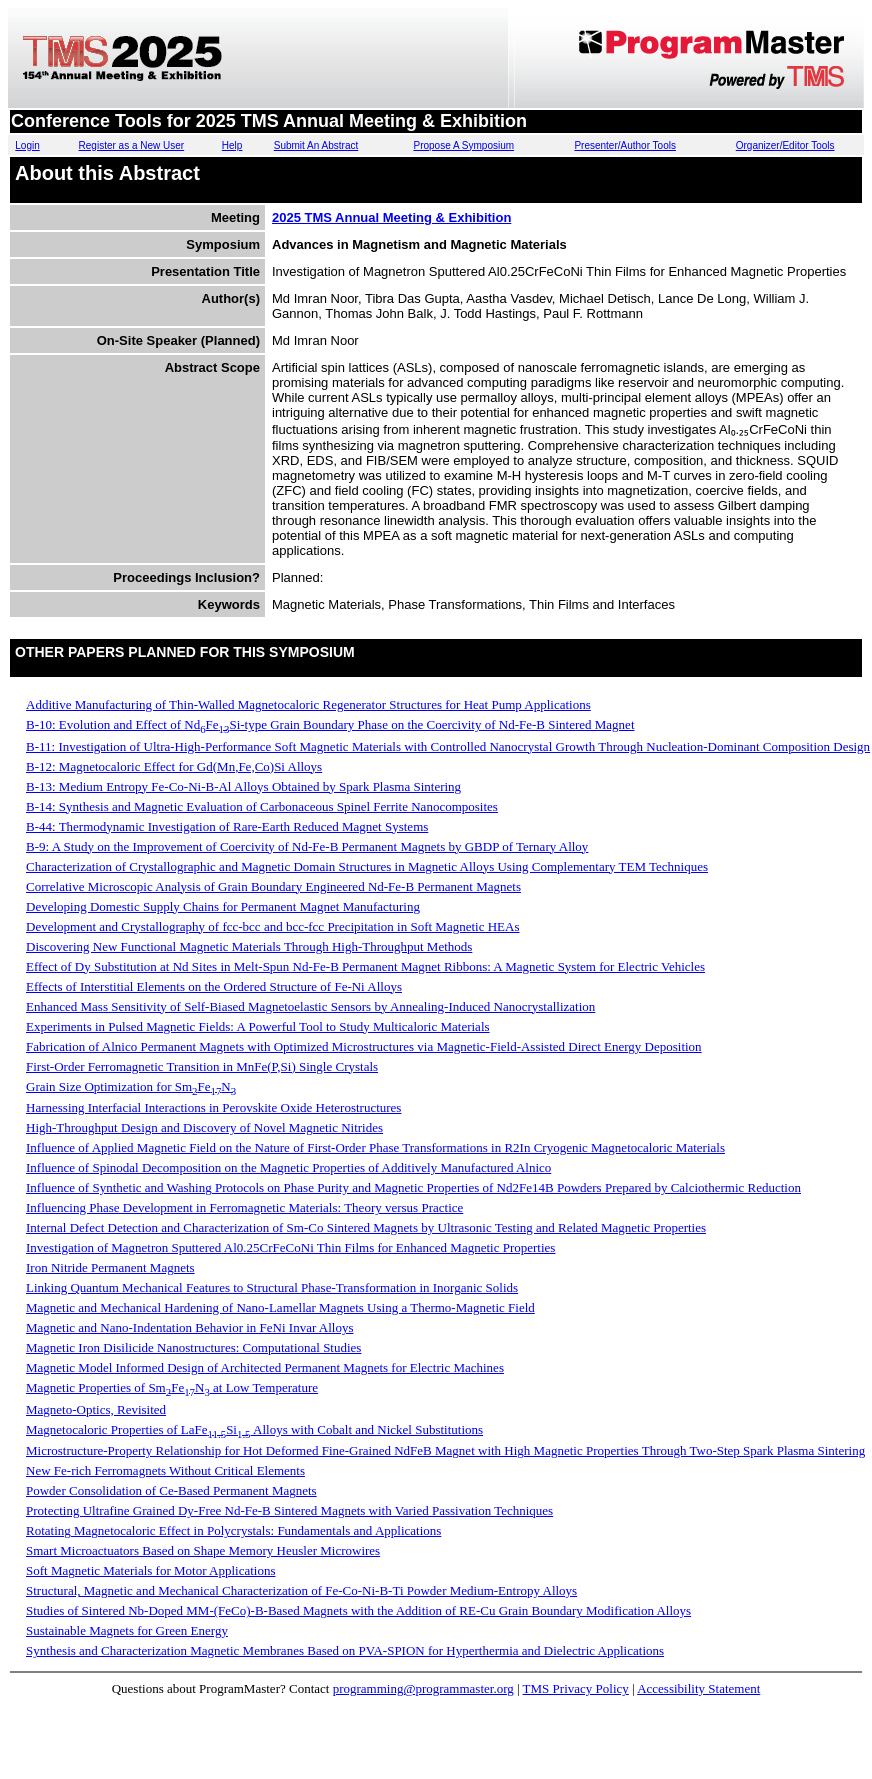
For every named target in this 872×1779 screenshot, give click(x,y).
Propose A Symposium (463, 145)
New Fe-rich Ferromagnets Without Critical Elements (165, 1470)
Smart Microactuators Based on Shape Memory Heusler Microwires (203, 1550)
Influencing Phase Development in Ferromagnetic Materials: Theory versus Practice (244, 1207)
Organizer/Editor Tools (785, 145)
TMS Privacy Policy (576, 1688)
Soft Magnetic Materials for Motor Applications (150, 1570)
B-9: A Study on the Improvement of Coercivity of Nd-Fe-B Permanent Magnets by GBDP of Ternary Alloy (307, 846)
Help (232, 145)
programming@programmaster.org (423, 1688)
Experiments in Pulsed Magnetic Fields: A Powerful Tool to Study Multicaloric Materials (258, 1026)
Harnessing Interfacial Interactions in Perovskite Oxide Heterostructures (213, 1107)
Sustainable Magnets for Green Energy (127, 1630)
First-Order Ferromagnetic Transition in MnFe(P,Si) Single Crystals (202, 1066)
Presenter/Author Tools (625, 145)
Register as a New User (132, 145)
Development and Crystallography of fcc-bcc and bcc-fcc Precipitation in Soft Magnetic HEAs (272, 926)
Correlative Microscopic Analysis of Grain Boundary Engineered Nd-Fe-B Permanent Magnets (273, 886)
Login (27, 145)
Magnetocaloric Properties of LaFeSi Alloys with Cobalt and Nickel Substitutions (254, 1429)
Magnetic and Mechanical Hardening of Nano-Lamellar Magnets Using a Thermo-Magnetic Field (280, 1307)
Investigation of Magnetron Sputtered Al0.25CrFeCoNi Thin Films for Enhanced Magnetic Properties (290, 1247)
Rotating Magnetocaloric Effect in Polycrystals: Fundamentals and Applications (233, 1530)
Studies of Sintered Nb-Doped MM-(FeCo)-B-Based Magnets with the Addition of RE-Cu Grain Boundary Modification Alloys (358, 1610)
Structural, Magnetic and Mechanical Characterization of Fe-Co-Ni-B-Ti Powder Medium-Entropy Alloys (301, 1590)
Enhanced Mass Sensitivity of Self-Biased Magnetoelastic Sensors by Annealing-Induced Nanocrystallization (310, 1006)
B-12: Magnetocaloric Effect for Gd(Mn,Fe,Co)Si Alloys (174, 766)
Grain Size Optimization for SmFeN (131, 1086)
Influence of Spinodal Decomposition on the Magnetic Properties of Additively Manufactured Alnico (288, 1167)
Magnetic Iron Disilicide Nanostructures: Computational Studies (193, 1347)
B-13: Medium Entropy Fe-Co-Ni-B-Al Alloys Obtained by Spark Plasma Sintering (243, 786)
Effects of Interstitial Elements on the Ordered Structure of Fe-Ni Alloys (214, 986)
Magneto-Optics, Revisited (96, 1409)
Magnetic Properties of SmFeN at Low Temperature (172, 1387)
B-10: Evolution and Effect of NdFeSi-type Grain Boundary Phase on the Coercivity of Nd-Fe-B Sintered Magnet (330, 724)
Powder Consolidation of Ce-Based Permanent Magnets (171, 1490)
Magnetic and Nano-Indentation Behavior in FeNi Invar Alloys (189, 1327)
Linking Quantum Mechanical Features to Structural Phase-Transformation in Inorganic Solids (272, 1287)
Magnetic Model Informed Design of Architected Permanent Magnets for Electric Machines (265, 1367)
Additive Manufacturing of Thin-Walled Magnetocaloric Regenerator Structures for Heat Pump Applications (308, 704)
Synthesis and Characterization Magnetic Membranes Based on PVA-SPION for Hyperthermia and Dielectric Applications (345, 1650)
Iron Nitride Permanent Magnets (110, 1267)
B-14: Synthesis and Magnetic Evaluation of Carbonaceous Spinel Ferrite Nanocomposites (262, 806)
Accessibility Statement (698, 1688)
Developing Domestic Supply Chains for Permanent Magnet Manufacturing (223, 906)
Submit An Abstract (316, 145)
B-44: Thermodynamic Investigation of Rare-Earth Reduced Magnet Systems (227, 826)
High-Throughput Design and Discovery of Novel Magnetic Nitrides (204, 1127)
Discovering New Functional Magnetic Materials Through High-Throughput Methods (249, 946)
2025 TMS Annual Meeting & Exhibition (391, 217)
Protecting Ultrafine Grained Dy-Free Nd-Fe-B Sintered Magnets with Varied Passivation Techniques (289, 1510)
